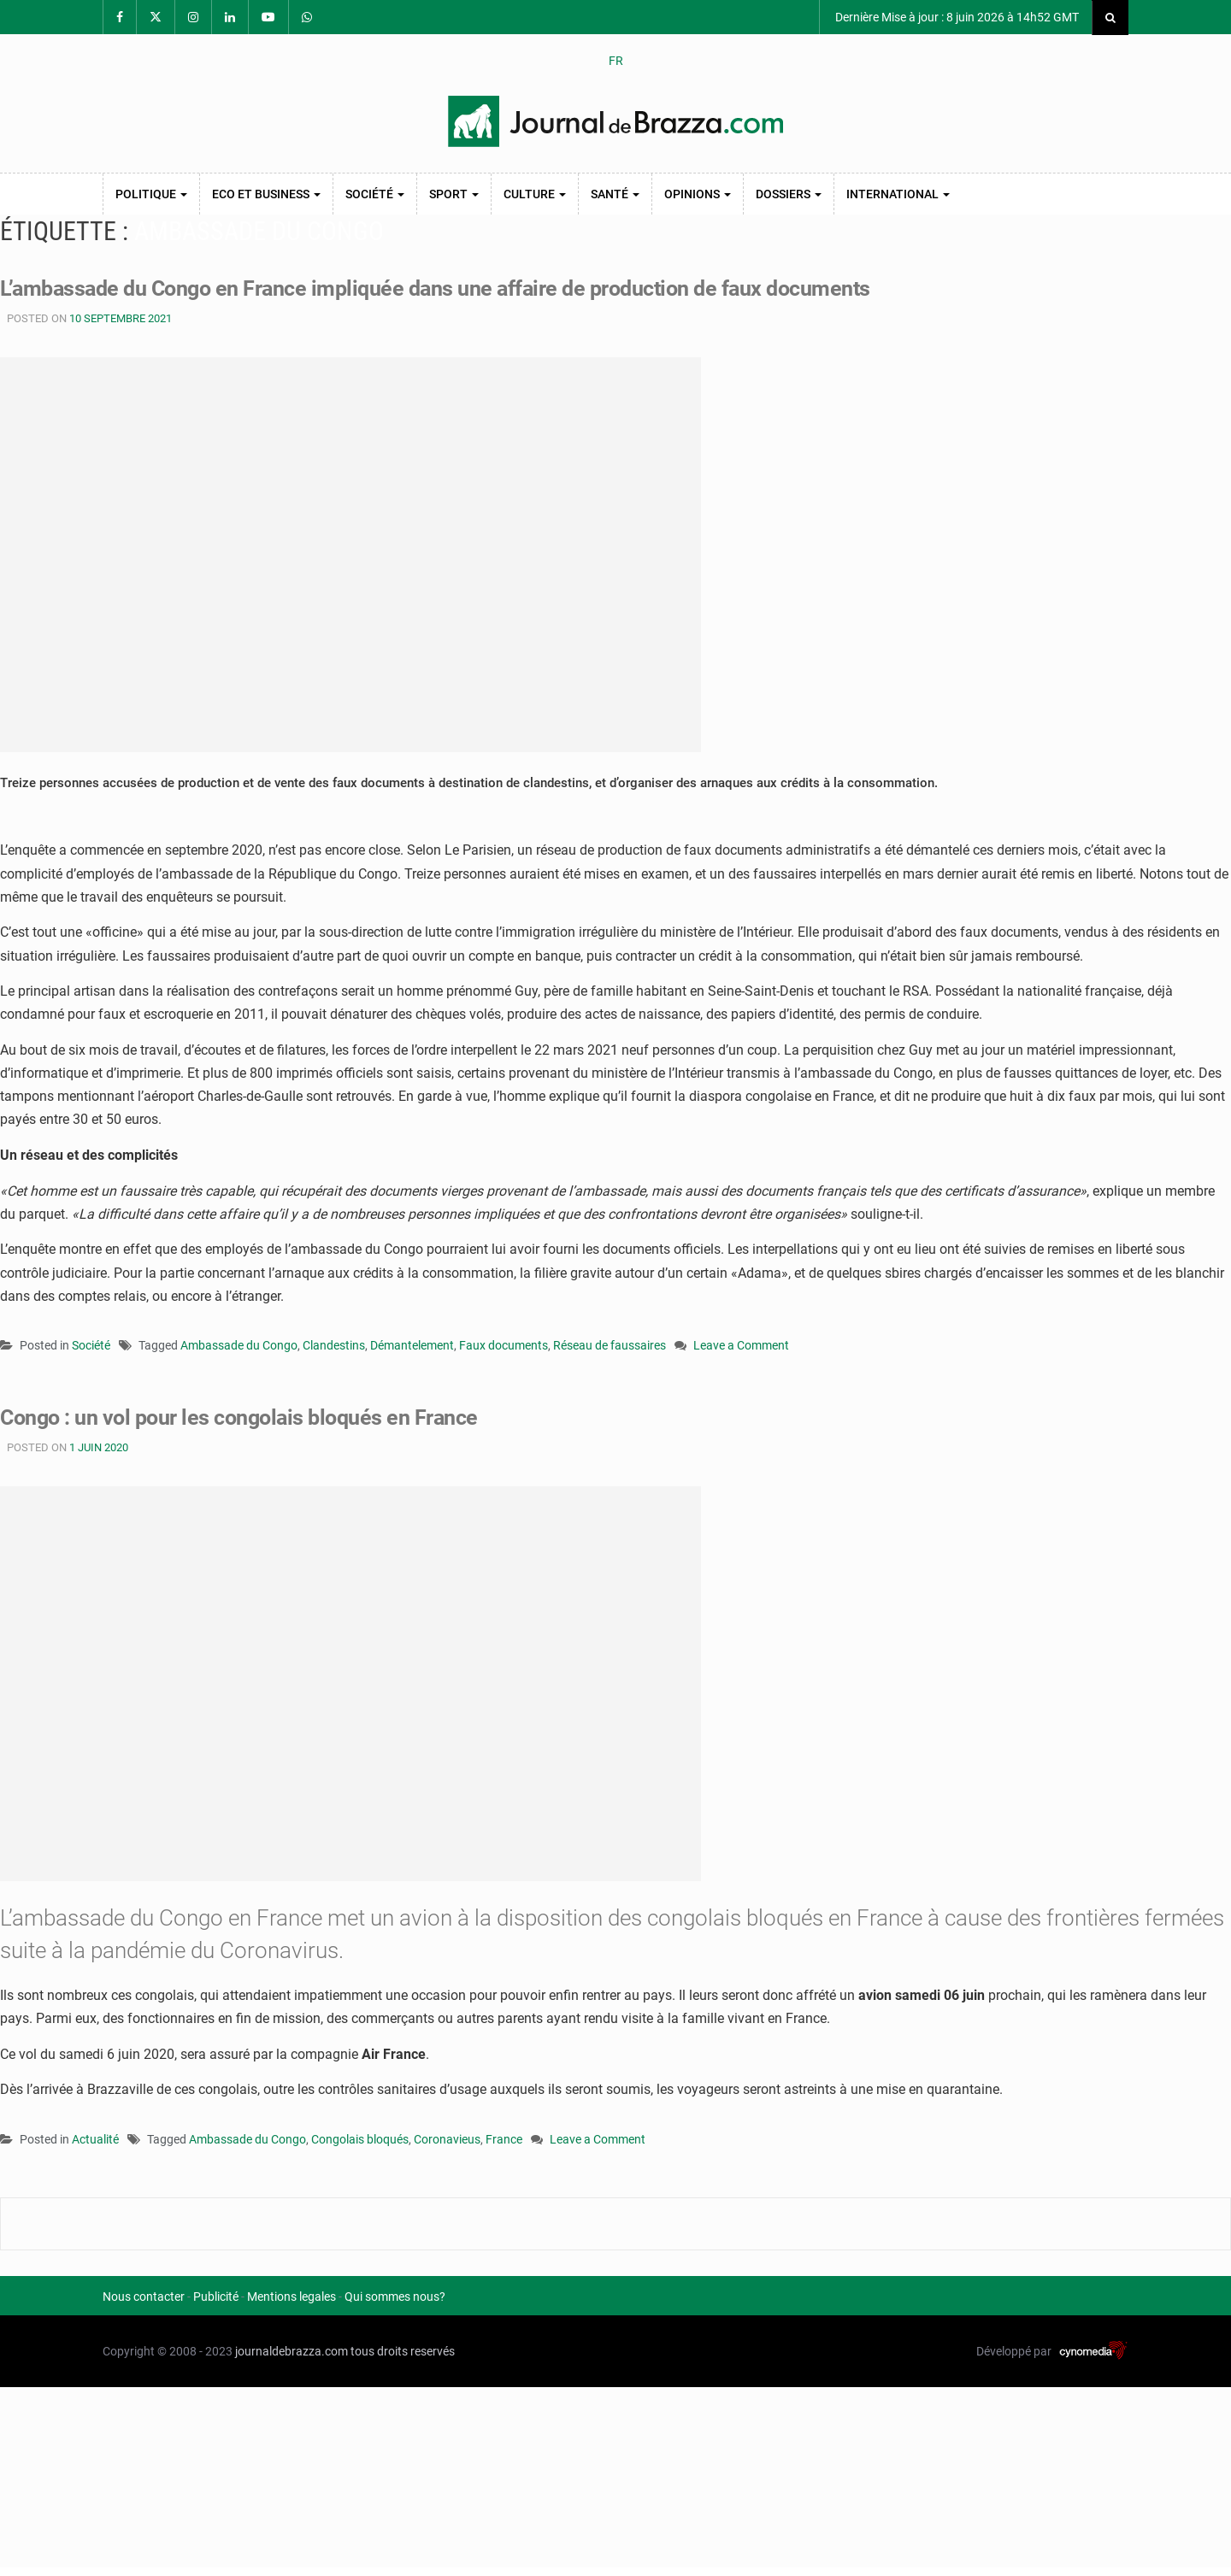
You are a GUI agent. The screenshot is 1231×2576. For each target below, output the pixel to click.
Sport (454, 194)
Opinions (697, 194)
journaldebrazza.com (291, 2351)
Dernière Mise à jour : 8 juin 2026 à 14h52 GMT (956, 17)
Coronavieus (447, 2139)
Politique (151, 194)
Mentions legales (291, 2296)
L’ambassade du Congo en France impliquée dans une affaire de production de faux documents (454, 288)
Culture (535, 194)
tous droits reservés (402, 2351)
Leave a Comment (741, 1346)
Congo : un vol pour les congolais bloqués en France (249, 1417)
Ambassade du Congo (238, 1345)
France (504, 2139)
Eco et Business (266, 194)
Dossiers (789, 194)
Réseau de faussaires (609, 1345)
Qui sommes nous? (395, 2296)
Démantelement (412, 1345)
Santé (615, 194)
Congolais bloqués (360, 2139)
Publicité (216, 2296)
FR (616, 61)
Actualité (95, 2139)
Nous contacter (144, 2296)
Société (374, 194)
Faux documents (503, 1345)
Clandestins (334, 1345)
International (898, 194)
